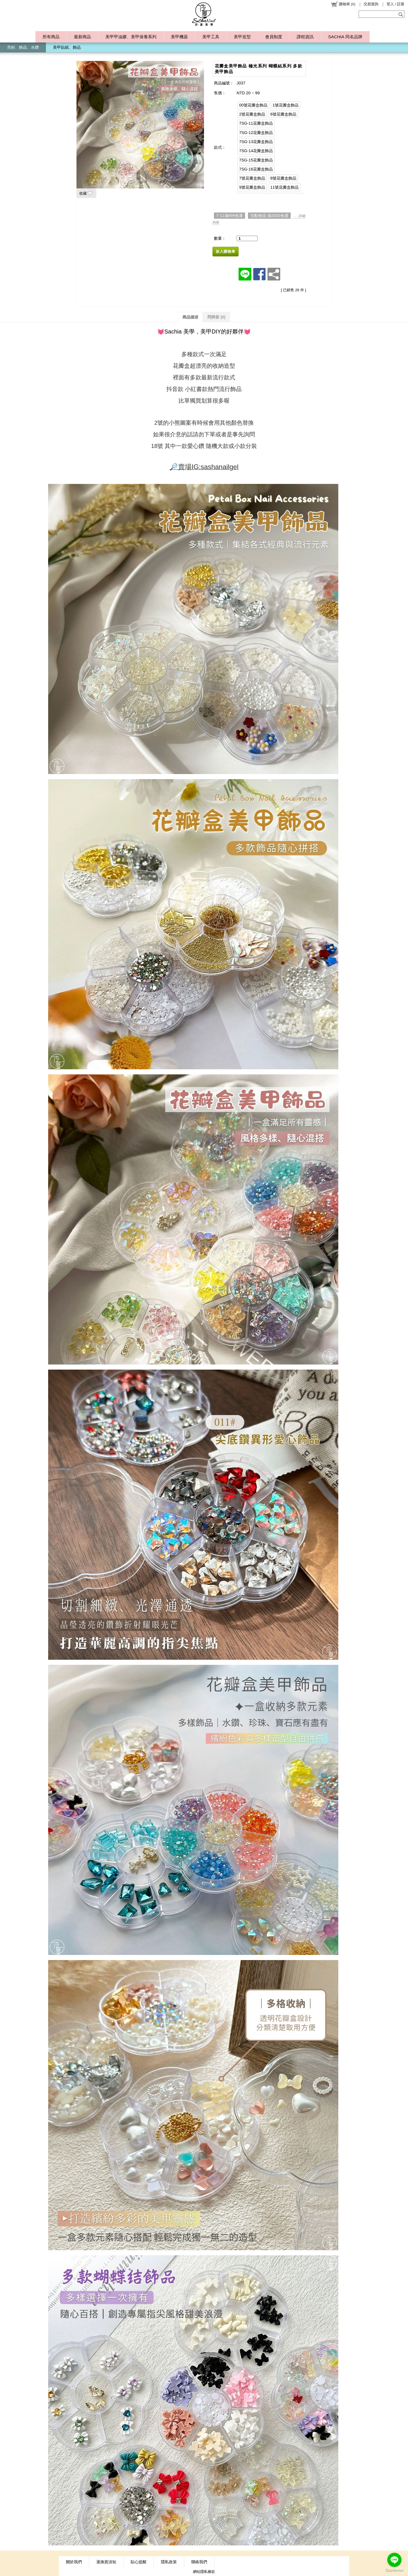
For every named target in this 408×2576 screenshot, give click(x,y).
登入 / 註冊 (395, 4)
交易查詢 (371, 4)
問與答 (216, 317)
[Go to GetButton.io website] (394, 2570)
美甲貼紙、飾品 (67, 47)
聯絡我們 (199, 2562)
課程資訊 (305, 36)
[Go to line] (394, 2560)
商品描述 (190, 317)
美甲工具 (210, 36)
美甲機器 (179, 36)
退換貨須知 (106, 2562)
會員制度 (273, 36)
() (343, 4)
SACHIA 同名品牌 (345, 36)
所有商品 (51, 36)
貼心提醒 (138, 2562)
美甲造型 (242, 36)
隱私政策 (169, 2562)
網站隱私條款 (204, 2571)
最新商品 (82, 36)
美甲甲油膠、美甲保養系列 (130, 36)
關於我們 (74, 2562)
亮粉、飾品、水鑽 (23, 47)
